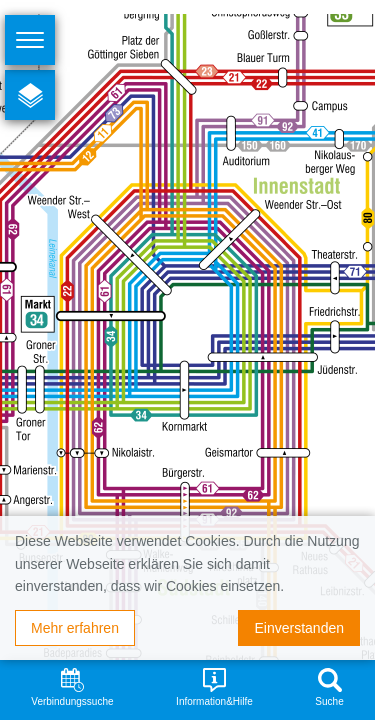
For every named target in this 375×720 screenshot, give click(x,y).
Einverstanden (299, 628)
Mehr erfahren (75, 628)
